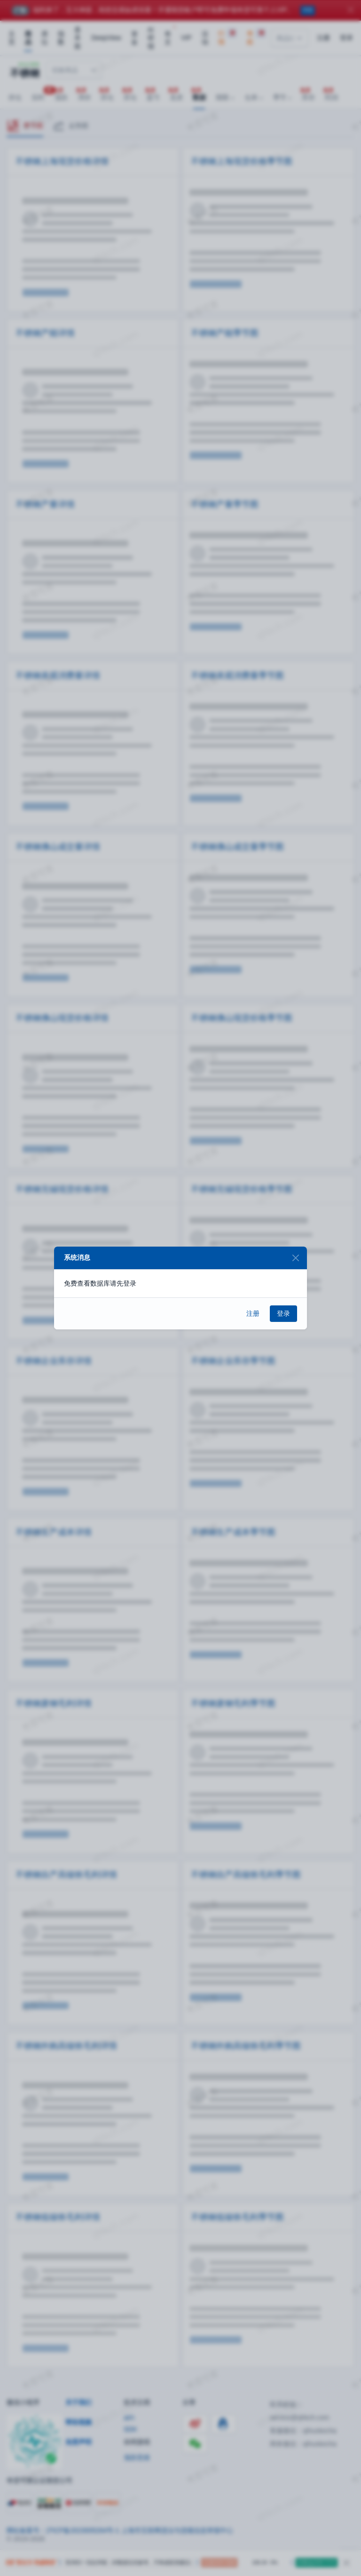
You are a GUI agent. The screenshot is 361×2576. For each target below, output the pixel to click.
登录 (283, 1313)
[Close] (295, 1258)
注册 (252, 1313)
